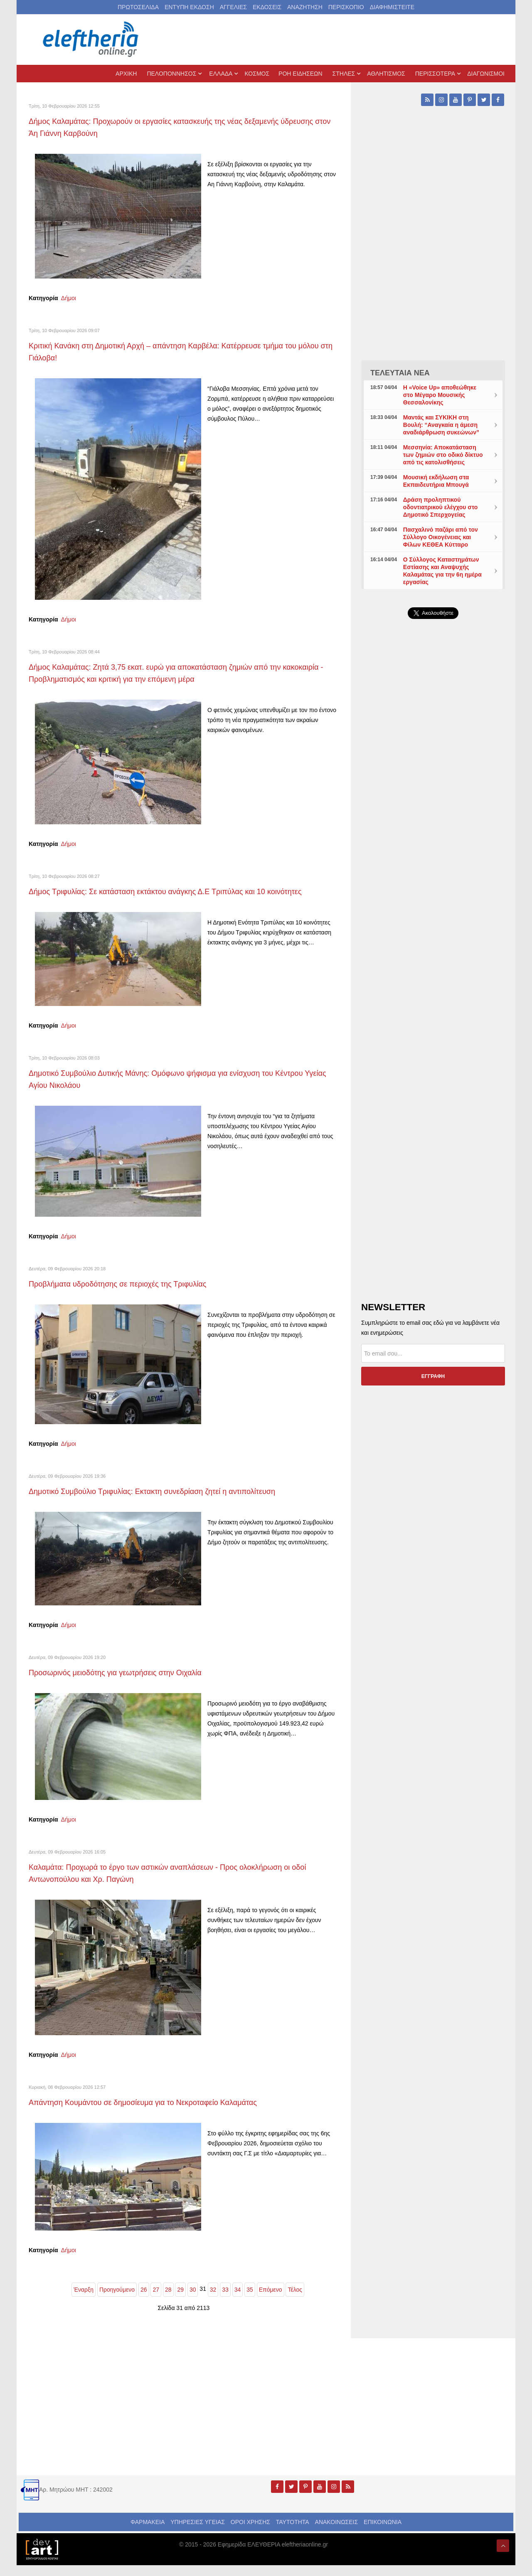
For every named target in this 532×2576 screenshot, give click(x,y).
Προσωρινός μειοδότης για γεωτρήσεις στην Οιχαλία (129, 1683)
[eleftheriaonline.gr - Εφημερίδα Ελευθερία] (91, 39)
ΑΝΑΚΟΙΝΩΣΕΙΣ (336, 2532)
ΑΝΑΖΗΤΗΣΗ (305, 7)
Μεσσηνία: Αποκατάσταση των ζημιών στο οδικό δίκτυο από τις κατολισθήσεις (443, 455)
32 (213, 2300)
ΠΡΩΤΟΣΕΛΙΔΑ (138, 7)
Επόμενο (270, 2300)
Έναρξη (84, 2300)
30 (193, 2300)
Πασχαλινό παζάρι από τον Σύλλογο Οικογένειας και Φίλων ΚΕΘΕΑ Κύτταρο (440, 537)
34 (237, 2300)
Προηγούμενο (117, 2300)
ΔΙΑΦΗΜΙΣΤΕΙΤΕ (392, 7)
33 (225, 2300)
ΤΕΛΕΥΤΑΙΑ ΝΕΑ (400, 373)
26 (143, 2300)
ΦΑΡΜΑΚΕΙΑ (148, 2532)
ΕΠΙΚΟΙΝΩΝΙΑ (382, 2532)
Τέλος (295, 2300)
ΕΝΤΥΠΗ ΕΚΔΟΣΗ (189, 7)
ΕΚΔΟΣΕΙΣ (267, 7)
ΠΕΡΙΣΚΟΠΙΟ (346, 7)
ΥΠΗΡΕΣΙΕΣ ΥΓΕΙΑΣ (197, 2532)
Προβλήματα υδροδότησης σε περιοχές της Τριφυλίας (132, 1294)
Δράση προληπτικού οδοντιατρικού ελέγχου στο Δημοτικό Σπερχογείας (440, 507)
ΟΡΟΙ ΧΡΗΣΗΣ (250, 2532)
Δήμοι (68, 298)
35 (249, 2300)
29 (180, 2300)
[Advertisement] (433, 823)
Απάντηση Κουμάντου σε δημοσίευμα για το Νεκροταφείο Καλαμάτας (161, 2112)
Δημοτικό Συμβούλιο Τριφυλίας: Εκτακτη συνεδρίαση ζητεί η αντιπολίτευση (172, 1502)
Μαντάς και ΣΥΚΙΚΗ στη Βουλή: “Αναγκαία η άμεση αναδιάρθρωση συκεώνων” (441, 425)
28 (168, 2300)
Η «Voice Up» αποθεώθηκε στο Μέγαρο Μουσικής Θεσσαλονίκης (439, 395)
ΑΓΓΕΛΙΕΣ (233, 7)
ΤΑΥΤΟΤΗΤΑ (292, 2532)
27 (156, 2300)
